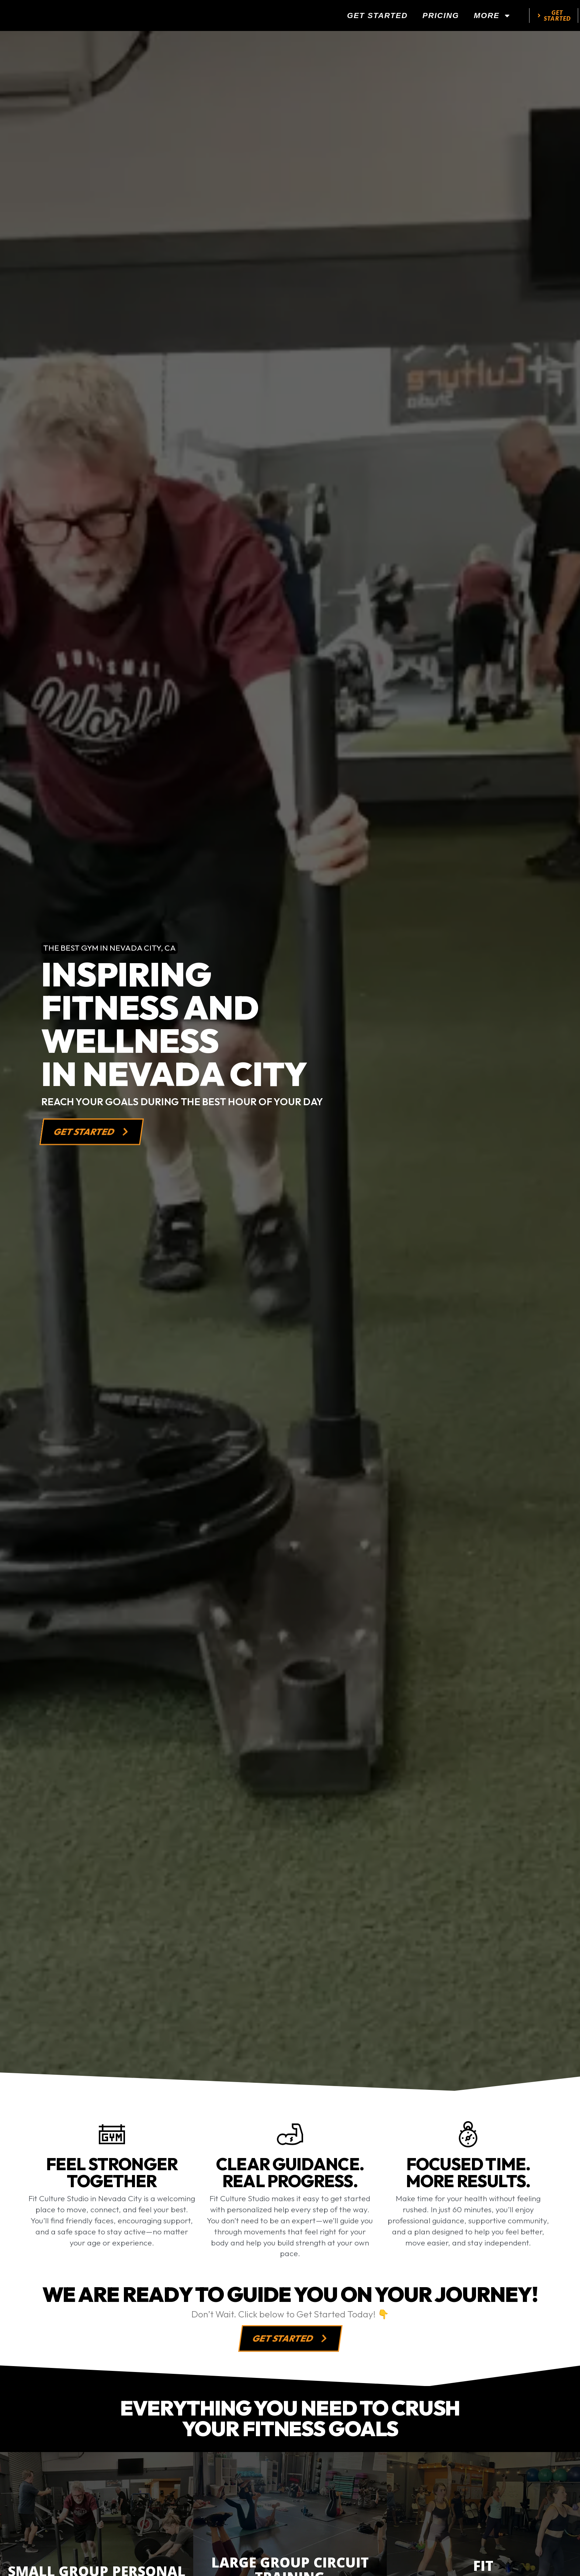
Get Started (377, 18)
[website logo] (72, 18)
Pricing (441, 18)
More (492, 18)
